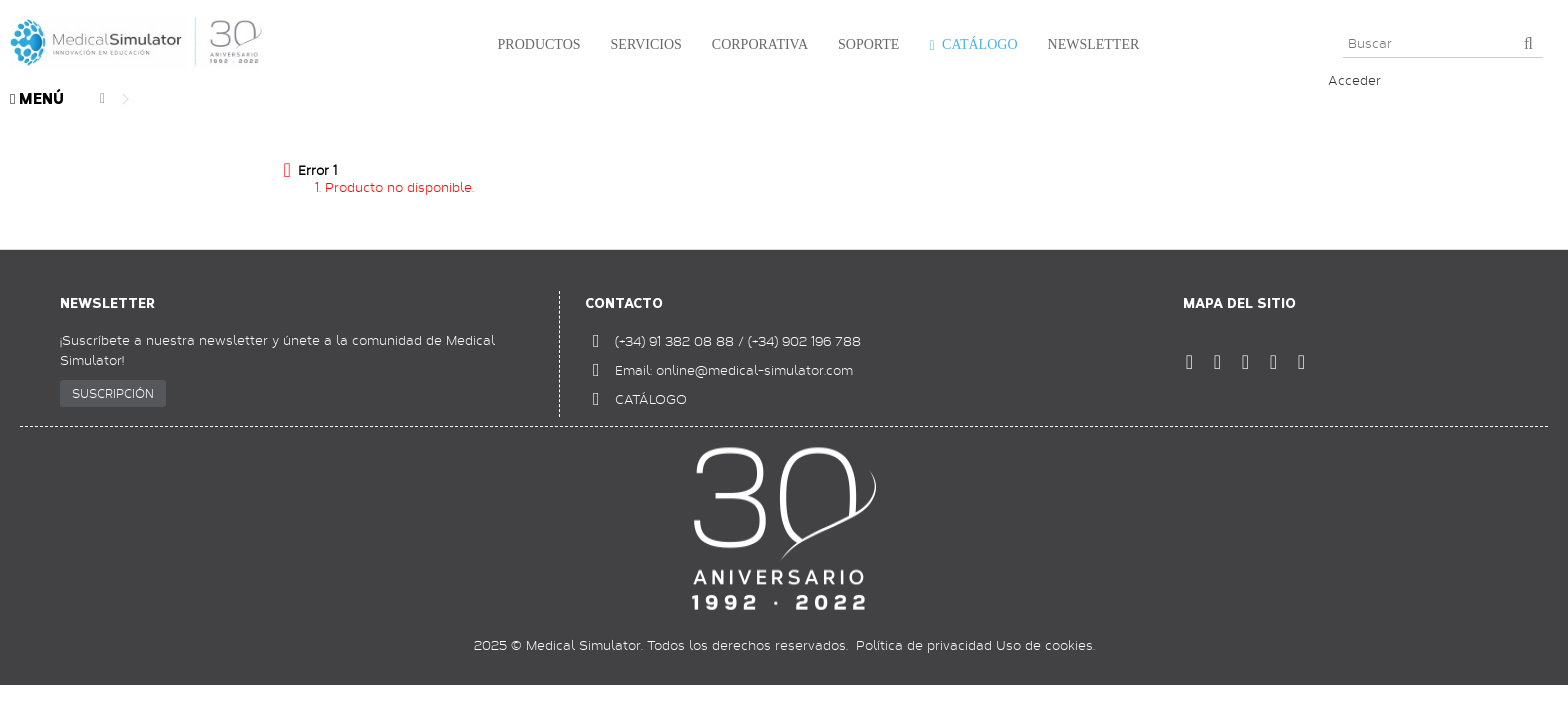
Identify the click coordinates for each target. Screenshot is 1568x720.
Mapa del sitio (1239, 303)
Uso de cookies (1044, 645)
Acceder (1354, 80)
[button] (534, 45)
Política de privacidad (924, 645)
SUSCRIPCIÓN (113, 393)
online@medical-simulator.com (754, 370)
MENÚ (37, 99)
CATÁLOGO (651, 399)
